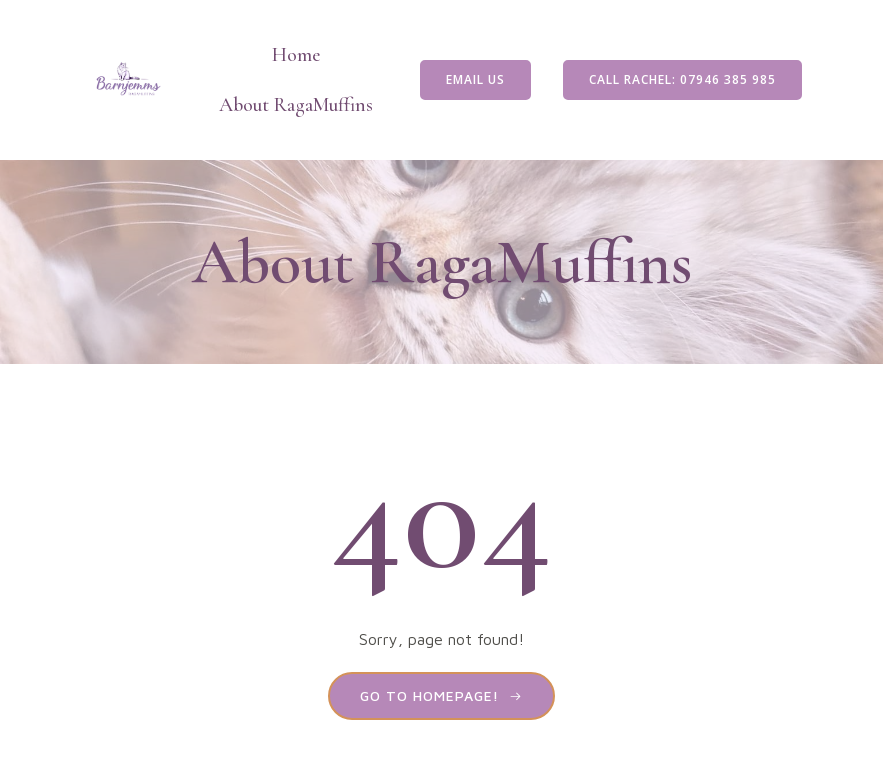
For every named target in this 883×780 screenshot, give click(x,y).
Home (296, 55)
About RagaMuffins (296, 105)
